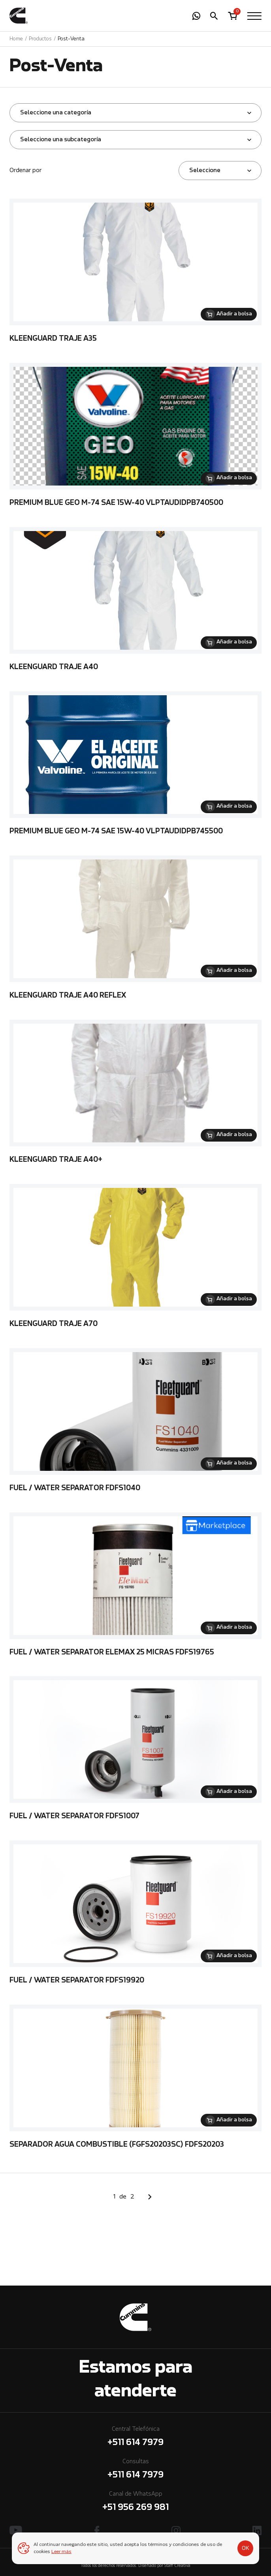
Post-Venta (71, 39)
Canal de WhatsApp (135, 2502)
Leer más (61, 2551)
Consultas (135, 2470)
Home (16, 39)
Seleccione (204, 170)
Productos (40, 39)
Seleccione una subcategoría (60, 139)
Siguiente (150, 2196)
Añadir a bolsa (234, 314)
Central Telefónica (135, 2437)
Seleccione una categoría (55, 113)
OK (245, 2548)
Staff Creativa (177, 2566)
